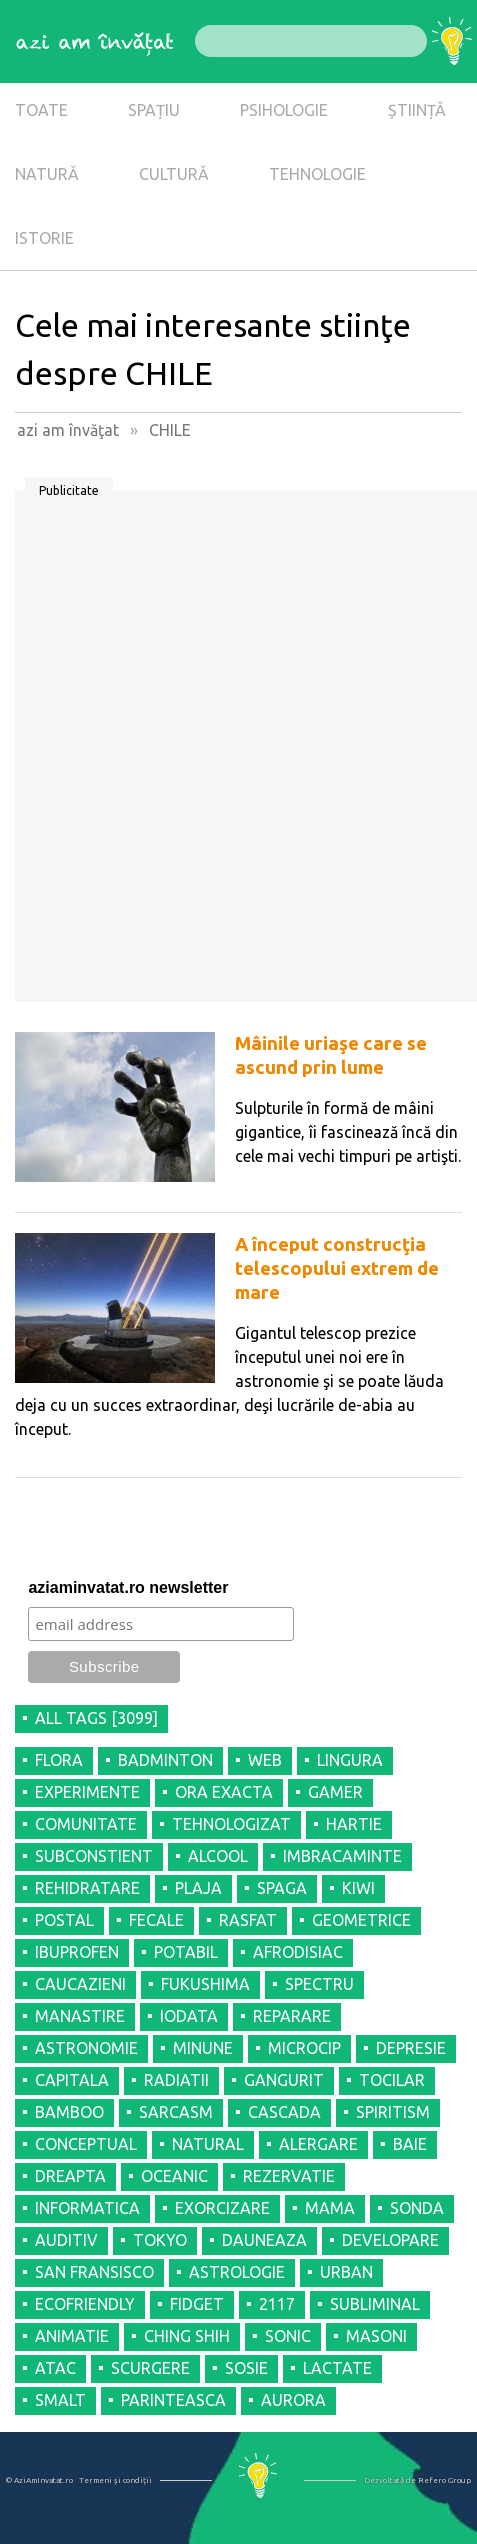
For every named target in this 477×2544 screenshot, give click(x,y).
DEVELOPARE (390, 2240)
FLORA (59, 1760)
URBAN (346, 2272)
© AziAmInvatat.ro (39, 2480)
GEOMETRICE (361, 1920)
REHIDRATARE (87, 1888)
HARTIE (354, 1824)
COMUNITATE (86, 1824)
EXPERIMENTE (87, 1792)
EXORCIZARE (222, 2208)
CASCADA (284, 2112)
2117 (277, 2304)
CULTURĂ (174, 174)
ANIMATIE (72, 2336)
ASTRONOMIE (86, 2048)
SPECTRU (319, 1984)
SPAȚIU (154, 110)
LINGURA (350, 1760)
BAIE (410, 2144)
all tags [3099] (96, 1718)
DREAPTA (70, 2176)
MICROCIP (304, 2048)
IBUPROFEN (77, 1952)
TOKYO (160, 2240)
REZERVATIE (289, 2176)
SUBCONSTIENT (94, 1856)
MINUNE (203, 2048)
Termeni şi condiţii (115, 2480)
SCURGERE (150, 2368)
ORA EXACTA (224, 1792)
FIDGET (197, 2304)
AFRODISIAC (298, 1952)
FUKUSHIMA (205, 1984)
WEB (265, 1760)
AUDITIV (66, 2240)
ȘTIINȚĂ (417, 110)
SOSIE (246, 2368)
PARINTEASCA (173, 2400)
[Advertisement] (238, 753)
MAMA (330, 2208)
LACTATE (337, 2368)
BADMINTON (165, 1760)
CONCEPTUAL (86, 2144)
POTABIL (186, 1952)
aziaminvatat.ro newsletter (128, 1587)
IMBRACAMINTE (342, 1856)
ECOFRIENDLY (85, 2304)
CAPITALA (72, 2080)
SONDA (417, 2208)
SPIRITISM (393, 2112)
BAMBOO (69, 2112)
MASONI (376, 2336)
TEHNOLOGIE (317, 174)
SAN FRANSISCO (94, 2272)
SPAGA (282, 1888)
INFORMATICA (87, 2208)
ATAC (55, 2368)
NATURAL (208, 2144)
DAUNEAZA (264, 2240)
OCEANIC (174, 2176)
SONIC (288, 2336)
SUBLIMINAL (375, 2304)
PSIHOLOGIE (284, 110)
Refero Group (444, 2480)
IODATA (189, 2016)
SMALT (60, 2400)
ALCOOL (218, 1856)
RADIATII (176, 2080)
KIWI (358, 1888)
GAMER (335, 1792)
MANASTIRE (80, 2016)
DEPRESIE (411, 2048)
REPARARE (292, 2016)
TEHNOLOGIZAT (231, 1824)
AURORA (293, 2400)
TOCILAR (392, 2080)
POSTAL (64, 1920)
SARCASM (176, 2112)
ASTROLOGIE (237, 2272)
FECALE (156, 1920)
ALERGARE (318, 2144)
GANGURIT (284, 2080)
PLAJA (198, 1888)
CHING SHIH (187, 2336)
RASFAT (248, 1920)
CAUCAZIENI (80, 1984)
